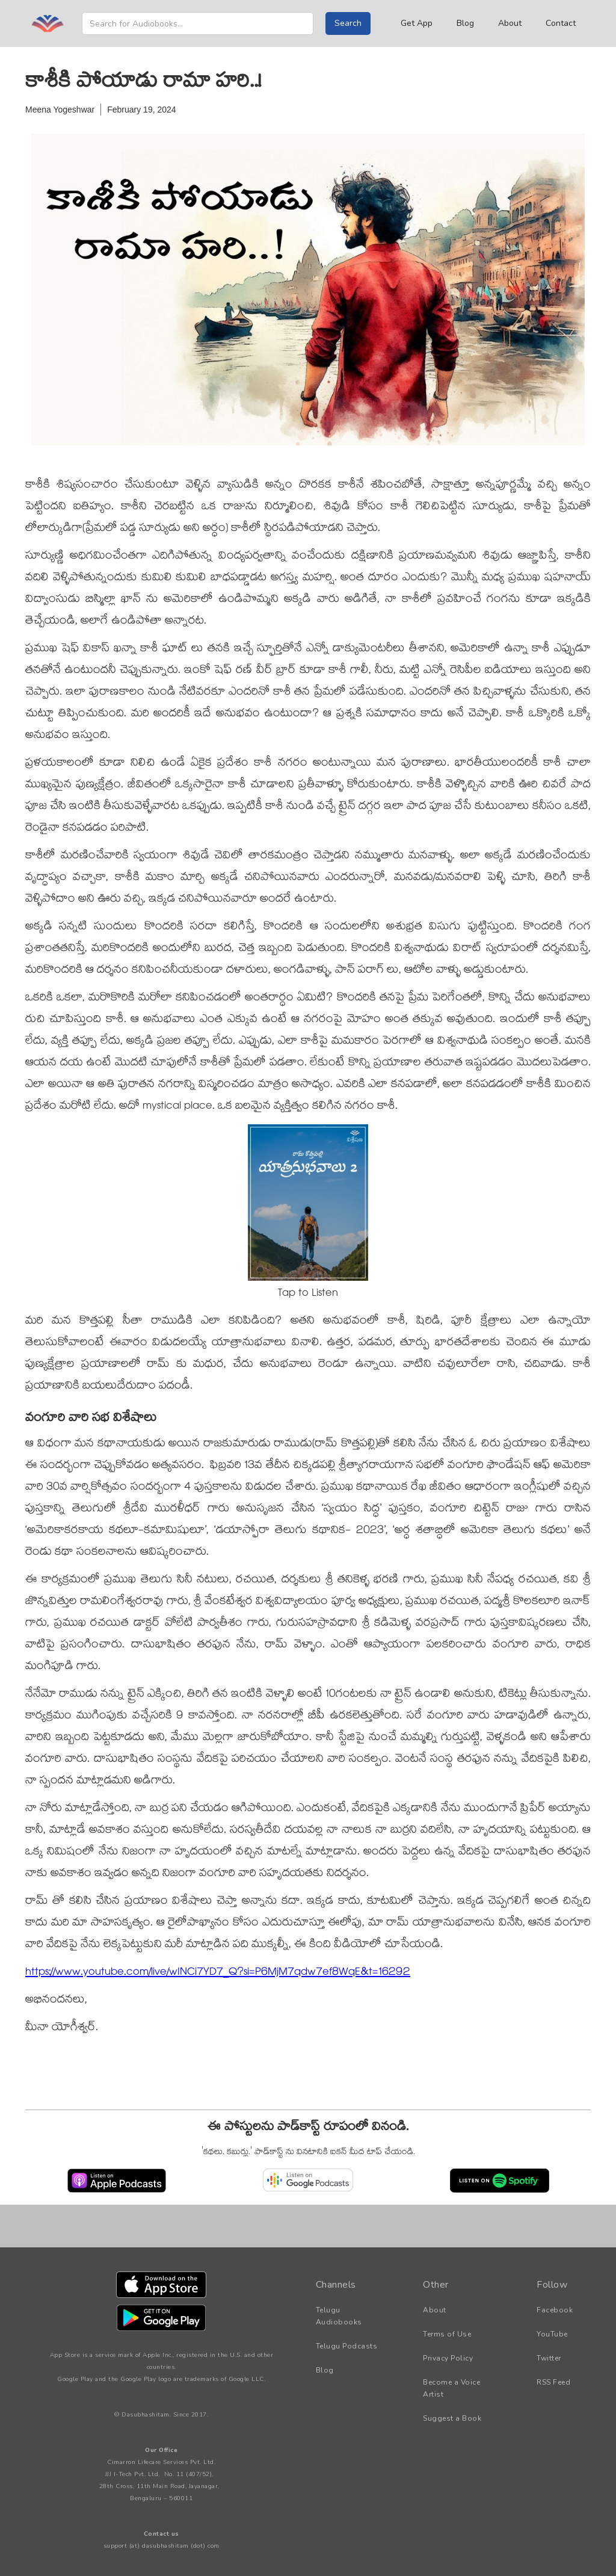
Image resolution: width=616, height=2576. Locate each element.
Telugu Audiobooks (339, 2316)
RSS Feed (553, 2382)
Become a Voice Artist (451, 2388)
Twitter (549, 2358)
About (510, 23)
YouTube (552, 2334)
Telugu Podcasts (347, 2346)
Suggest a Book (452, 2418)
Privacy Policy (448, 2358)
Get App (417, 23)
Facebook (555, 2310)
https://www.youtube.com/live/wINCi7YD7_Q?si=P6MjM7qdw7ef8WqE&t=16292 (217, 1973)
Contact (561, 23)
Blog (465, 23)
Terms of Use (447, 2334)
